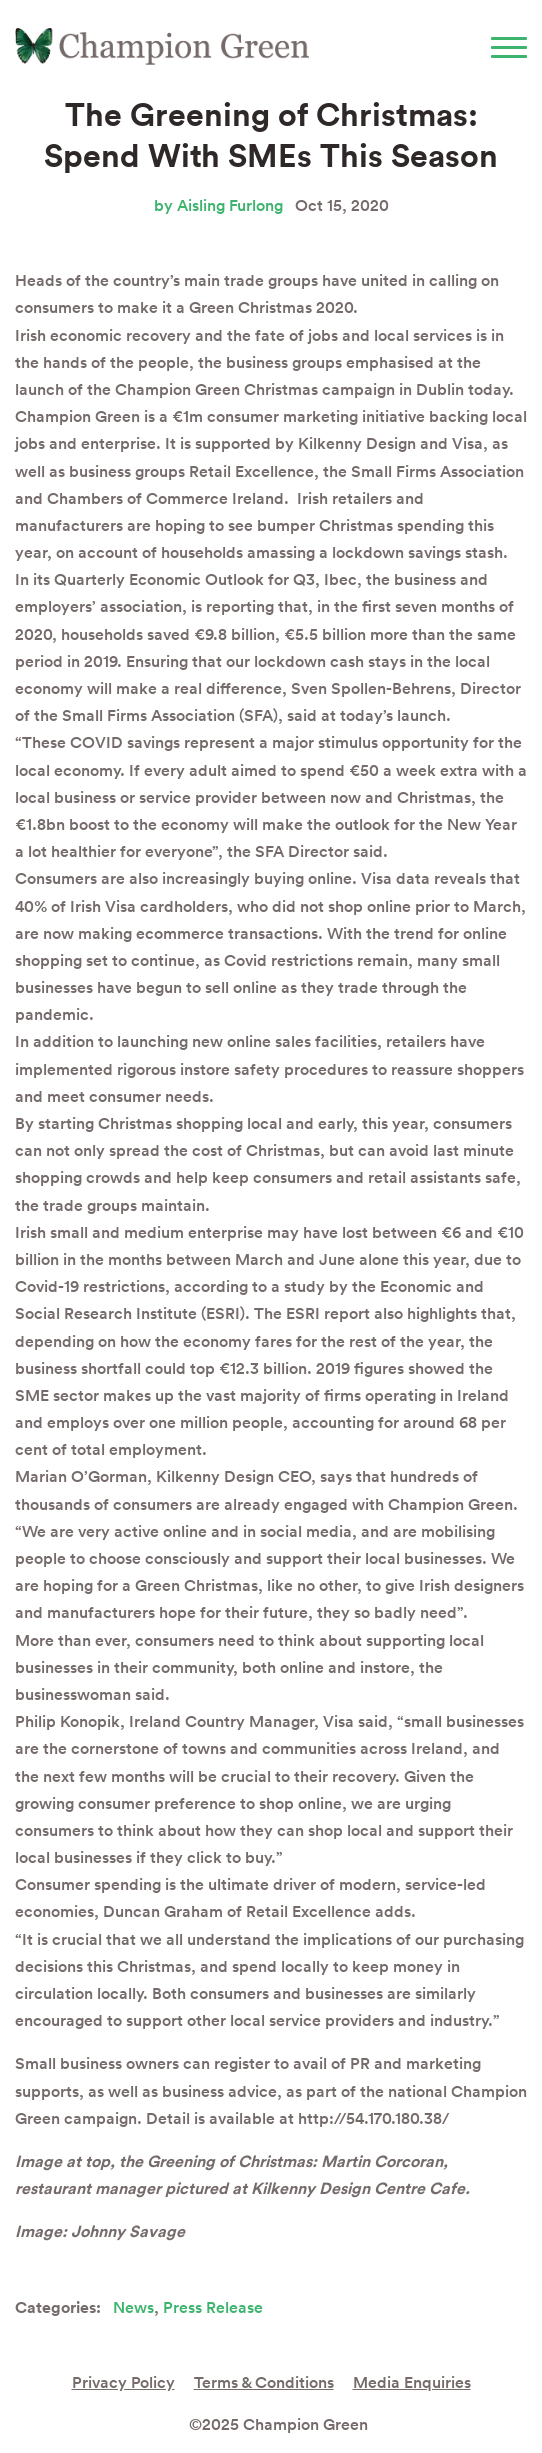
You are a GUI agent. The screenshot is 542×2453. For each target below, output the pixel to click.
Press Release (213, 2307)
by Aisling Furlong (218, 205)
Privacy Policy (123, 2382)
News (133, 2307)
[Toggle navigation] (509, 46)
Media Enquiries (412, 2382)
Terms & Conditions (264, 2382)
